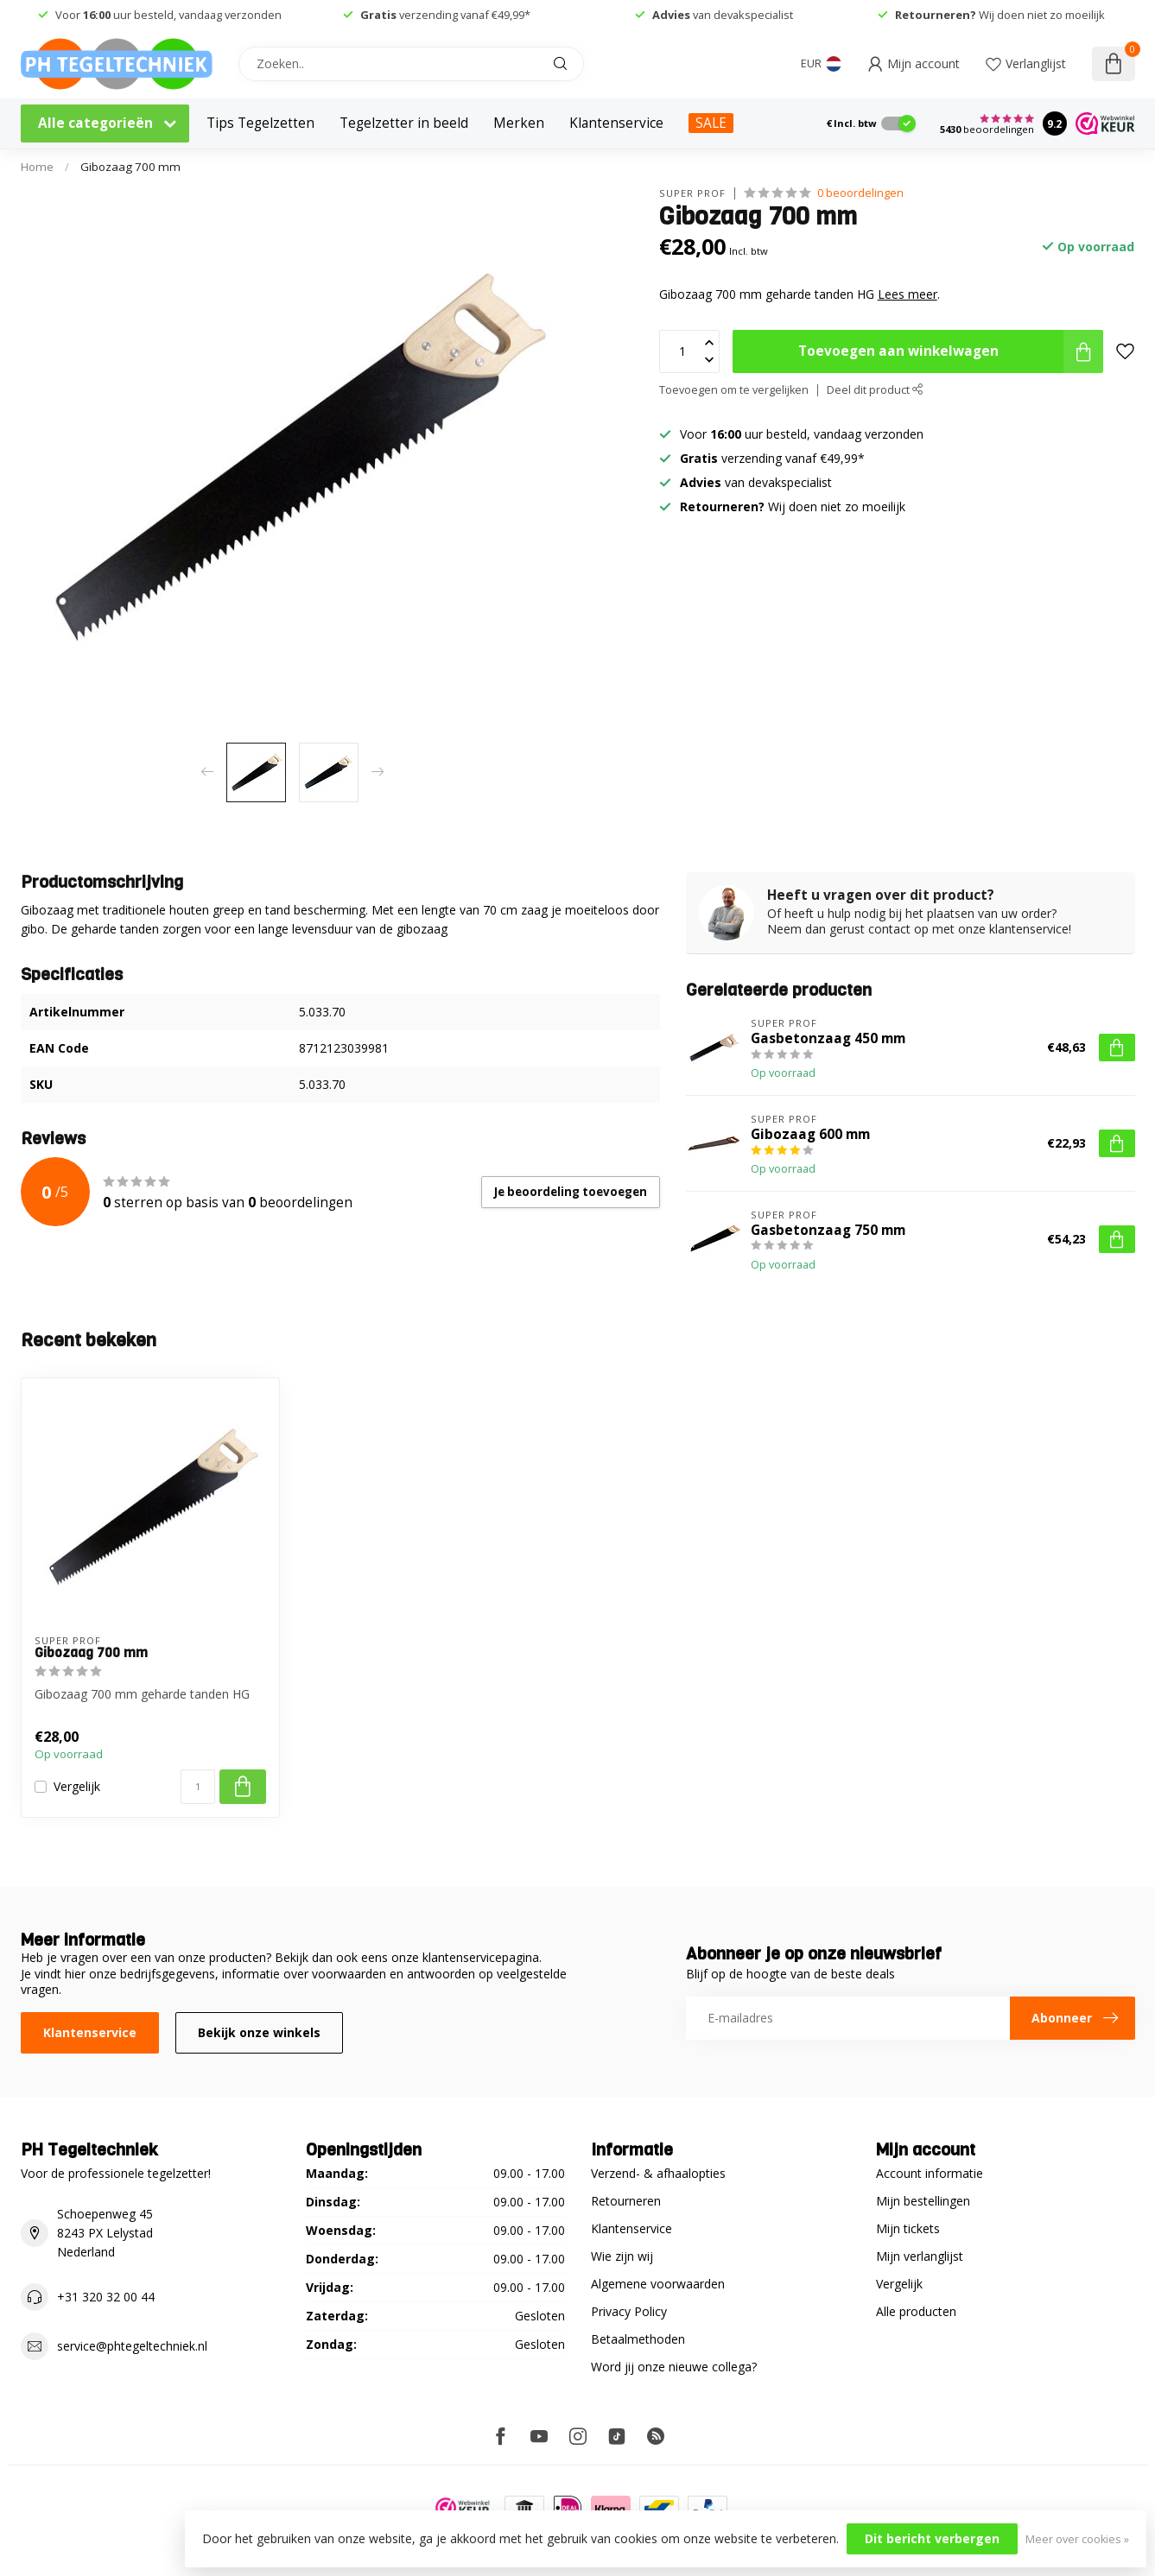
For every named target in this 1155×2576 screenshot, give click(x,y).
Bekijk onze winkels (259, 2032)
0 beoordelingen (860, 193)
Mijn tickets (908, 2228)
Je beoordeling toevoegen (570, 1191)
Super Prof (692, 193)
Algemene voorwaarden (658, 2283)
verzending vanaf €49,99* (445, 14)
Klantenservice (616, 123)
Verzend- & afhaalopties (658, 2173)
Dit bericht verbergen (932, 2538)
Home (37, 166)
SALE (711, 123)
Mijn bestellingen (923, 2201)
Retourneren (626, 2201)
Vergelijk (77, 1786)
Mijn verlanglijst (919, 2256)
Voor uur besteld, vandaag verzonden (167, 14)
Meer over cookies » (1077, 2539)
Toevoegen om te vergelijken (734, 390)
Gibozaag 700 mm (130, 166)
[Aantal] (198, 1786)
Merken (518, 123)
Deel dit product (875, 390)
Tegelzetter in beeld (404, 123)
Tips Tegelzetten (260, 123)
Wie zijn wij (622, 2256)
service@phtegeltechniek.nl (132, 2346)
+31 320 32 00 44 (106, 2296)
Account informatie (929, 2173)
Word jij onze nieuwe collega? (674, 2366)
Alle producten (916, 2311)
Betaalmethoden (638, 2339)
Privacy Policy (629, 2311)
